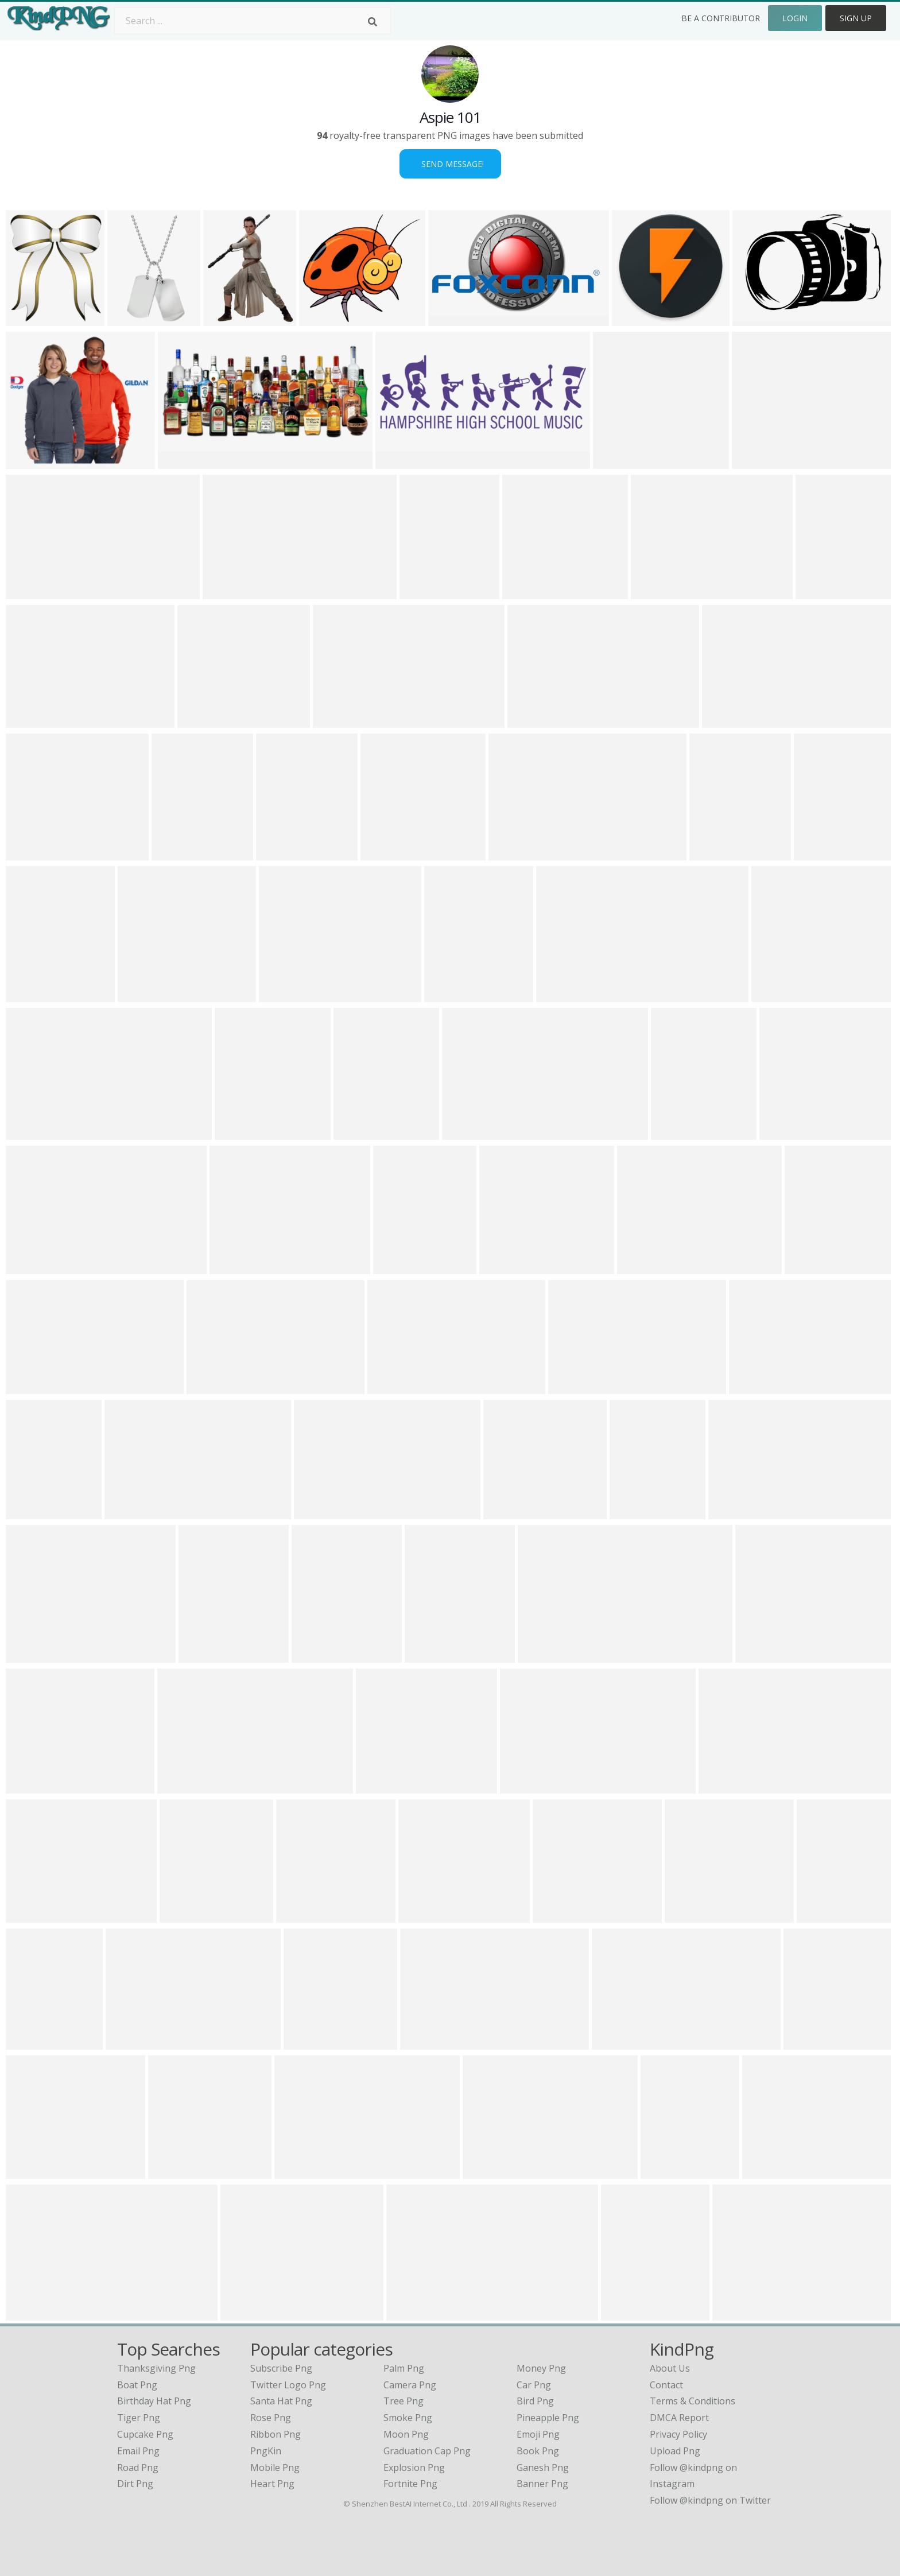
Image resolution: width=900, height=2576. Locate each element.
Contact (666, 2385)
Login (795, 18)
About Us (670, 2368)
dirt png (135, 2483)
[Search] (372, 22)
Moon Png (406, 2434)
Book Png (538, 2451)
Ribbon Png (275, 2434)
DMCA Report (679, 2417)
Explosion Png (414, 2467)
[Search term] (252, 20)
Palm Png (403, 2368)
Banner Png (542, 2483)
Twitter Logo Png (288, 2385)
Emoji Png (538, 2434)
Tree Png (403, 2401)
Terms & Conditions (692, 2401)
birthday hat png (154, 2401)
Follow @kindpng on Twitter (710, 2500)
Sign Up (856, 18)
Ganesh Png (543, 2467)
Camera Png (409, 2385)
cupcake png (145, 2434)
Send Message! (450, 163)
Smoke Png (407, 2417)
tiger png (138, 2417)
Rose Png (270, 2417)
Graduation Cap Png (427, 2451)
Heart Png (272, 2483)
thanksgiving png (156, 2368)
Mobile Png (275, 2467)
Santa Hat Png (281, 2401)
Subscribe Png (281, 2368)
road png (137, 2467)
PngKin (265, 2451)
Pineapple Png (548, 2417)
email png (138, 2451)
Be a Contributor (720, 18)
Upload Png (675, 2451)
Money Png (541, 2368)
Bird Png (535, 2401)
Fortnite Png (410, 2483)
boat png (137, 2385)
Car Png (534, 2385)
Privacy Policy (678, 2434)
